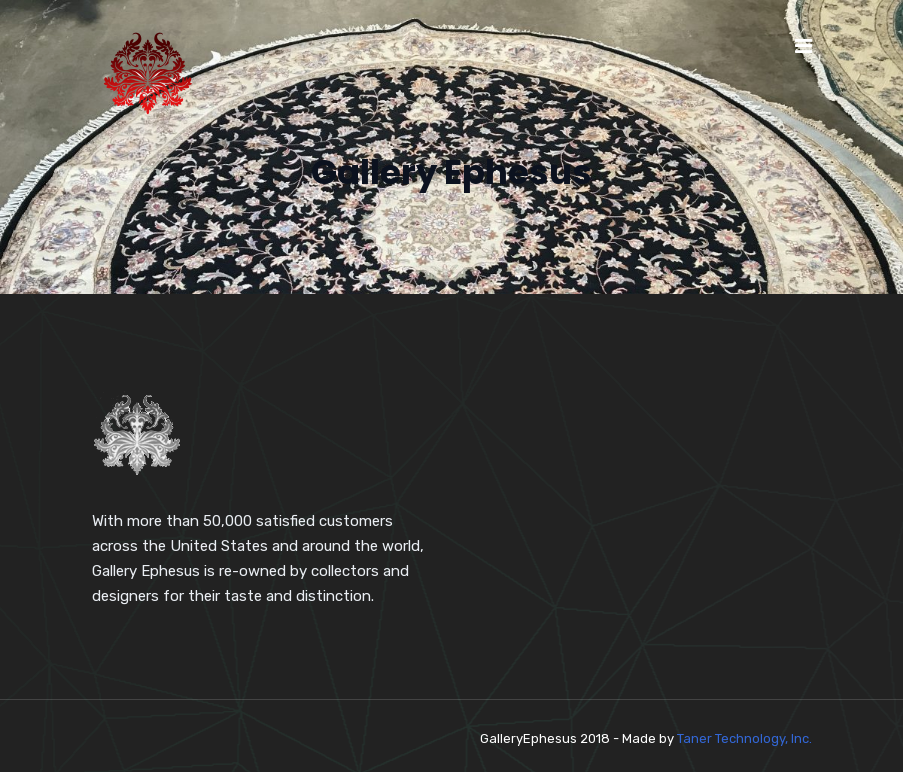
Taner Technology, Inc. (744, 738)
